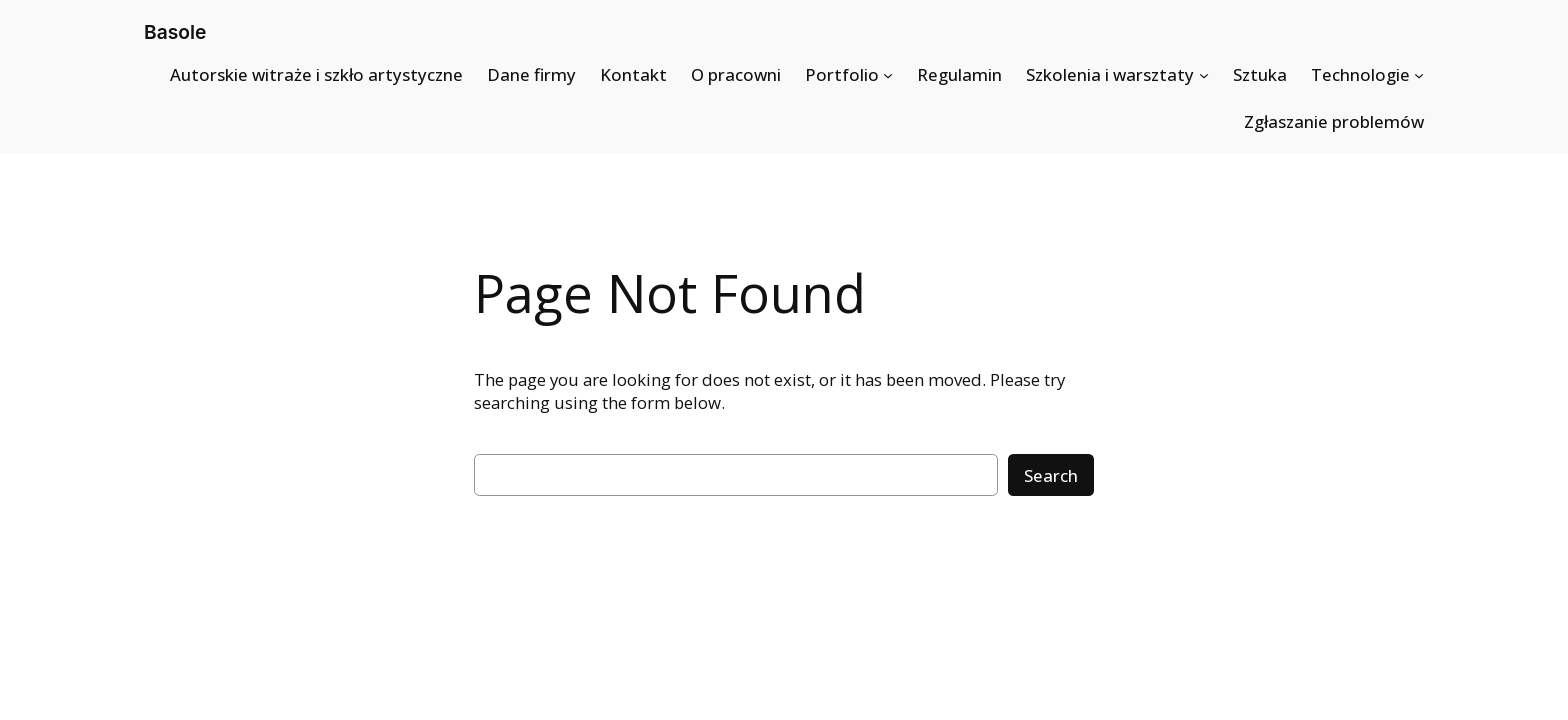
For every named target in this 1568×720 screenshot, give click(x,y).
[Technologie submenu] (1419, 75)
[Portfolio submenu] (888, 75)
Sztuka (1260, 74)
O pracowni (736, 74)
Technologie (1360, 74)
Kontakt (633, 74)
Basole (175, 32)
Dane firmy (531, 74)
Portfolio (842, 74)
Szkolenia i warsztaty (1110, 74)
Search (1051, 475)
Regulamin (959, 74)
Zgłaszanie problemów (1334, 121)
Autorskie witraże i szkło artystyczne (316, 74)
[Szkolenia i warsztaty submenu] (1204, 75)
